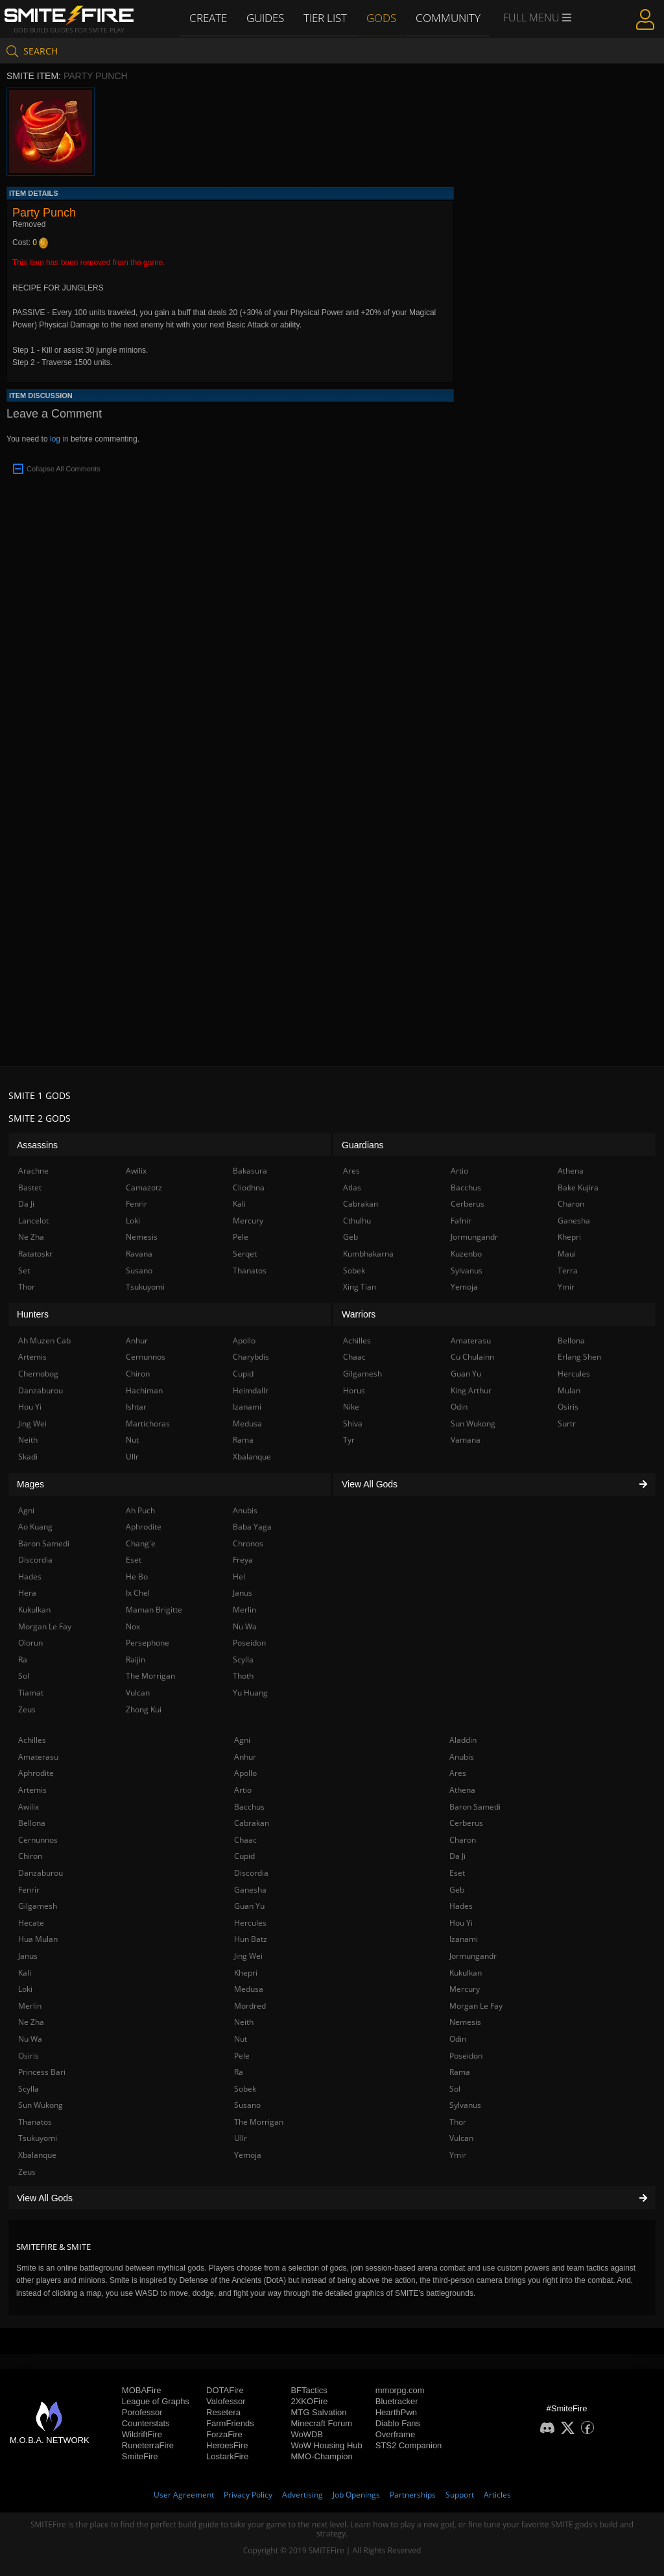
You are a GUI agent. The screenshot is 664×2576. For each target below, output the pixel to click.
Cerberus (466, 1822)
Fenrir (29, 1889)
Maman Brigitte (154, 1609)
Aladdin (463, 1739)
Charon (462, 1839)
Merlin (30, 2005)
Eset (457, 1872)
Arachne (33, 1170)
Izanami (463, 1938)
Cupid (244, 1855)
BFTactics (308, 2390)
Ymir (457, 2154)
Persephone (147, 1642)
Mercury (464, 1988)
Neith (244, 2021)
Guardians (363, 1145)
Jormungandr (473, 1955)
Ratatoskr (35, 1253)
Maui (567, 1253)
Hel (239, 1576)
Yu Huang (250, 1692)
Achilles (32, 1739)
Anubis (461, 1756)
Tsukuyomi (37, 2138)
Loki (25, 1988)
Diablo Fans (397, 2423)
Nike (351, 1406)
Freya (243, 1559)
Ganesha (250, 1889)
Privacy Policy (248, 2494)
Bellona (31, 1822)
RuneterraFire (148, 2445)
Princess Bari (41, 2071)
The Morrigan (258, 2121)
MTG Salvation (318, 2412)
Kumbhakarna (368, 1253)
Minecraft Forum (321, 2423)
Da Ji (457, 1855)
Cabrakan (251, 1822)
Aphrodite (36, 1772)
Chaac (245, 1839)
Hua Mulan (38, 1938)
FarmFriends (230, 2423)
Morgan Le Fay (476, 2005)
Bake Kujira (578, 1187)
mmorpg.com (400, 2390)
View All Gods (332, 2198)
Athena (462, 1789)
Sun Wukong (40, 2104)
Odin (457, 2038)
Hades (461, 1905)
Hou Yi (461, 1922)
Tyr (349, 1439)
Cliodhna (249, 1187)
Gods (382, 17)
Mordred (250, 2005)
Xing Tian (359, 1286)
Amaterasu (38, 1756)
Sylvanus (465, 2104)
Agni (242, 1739)
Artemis (32, 1789)
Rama (459, 2071)
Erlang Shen (579, 1356)
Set (24, 1270)
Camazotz (144, 1187)
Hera (27, 1592)
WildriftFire (142, 2434)
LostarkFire (227, 2456)
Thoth (243, 1675)
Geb (456, 1889)
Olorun (30, 1642)
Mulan (569, 1390)
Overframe (395, 2434)
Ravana (139, 1253)
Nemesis (465, 2021)
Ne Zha (31, 2021)
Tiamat (30, 1692)
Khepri (245, 1972)
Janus (28, 1955)
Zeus (27, 2171)
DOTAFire (225, 2390)
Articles (497, 2494)
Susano (247, 2104)
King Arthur (471, 1390)
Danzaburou (40, 1872)
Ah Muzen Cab (44, 1340)
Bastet (30, 1187)
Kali (24, 1972)
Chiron (30, 1855)
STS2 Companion (408, 2445)
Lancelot (33, 1220)
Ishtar (136, 1406)
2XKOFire (308, 2401)
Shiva (352, 1423)
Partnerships (413, 2494)
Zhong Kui (143, 1709)
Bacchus (249, 1806)
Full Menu (536, 18)
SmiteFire (140, 2456)
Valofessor (225, 2401)
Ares (457, 1772)
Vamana (465, 1439)
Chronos (248, 1543)
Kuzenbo (466, 1253)
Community (448, 17)
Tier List (327, 17)
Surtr (567, 1423)
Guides (266, 17)
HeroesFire (227, 2445)
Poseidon (465, 2055)
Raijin (135, 1659)
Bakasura (250, 1170)
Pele (242, 2055)
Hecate (31, 1922)
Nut (240, 2038)
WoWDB (306, 2434)
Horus (354, 1390)
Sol (454, 2088)
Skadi (28, 1456)
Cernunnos (38, 1839)
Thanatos (35, 2121)
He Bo (137, 1576)
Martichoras (148, 1423)
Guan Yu (249, 1905)
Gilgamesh (37, 1905)
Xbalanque (37, 2154)
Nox (133, 1626)
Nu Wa (30, 2038)
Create (209, 17)
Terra (568, 1270)
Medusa (248, 1988)
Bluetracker (396, 2401)
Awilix (28, 1806)
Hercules (250, 1922)
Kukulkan (465, 1972)
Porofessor (142, 2412)
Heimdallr (250, 1390)
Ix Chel (138, 1592)
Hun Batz (250, 1938)
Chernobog (38, 1373)
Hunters (33, 1314)
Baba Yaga (252, 1526)
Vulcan (461, 2138)
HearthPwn (396, 2412)
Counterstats (146, 2423)
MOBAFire (141, 2390)
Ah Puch (140, 1510)
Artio (243, 1789)
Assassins (37, 1145)
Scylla (28, 2088)
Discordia (251, 1872)
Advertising (302, 2494)
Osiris (28, 2055)
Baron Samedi (475, 1806)
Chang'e (141, 1543)
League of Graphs (155, 2401)
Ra (238, 2071)
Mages (30, 1484)
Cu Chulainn (472, 1356)
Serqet (245, 1253)
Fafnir (461, 1220)
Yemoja (247, 2154)
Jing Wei (248, 1955)
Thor (457, 2121)
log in (59, 438)
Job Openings (356, 2494)
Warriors (358, 1314)
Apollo (245, 1772)
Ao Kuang (35, 1526)
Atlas (352, 1187)
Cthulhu (357, 1220)
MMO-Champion (321, 2456)
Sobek (245, 2088)
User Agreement (184, 2494)
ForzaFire (224, 2434)
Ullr (240, 2138)
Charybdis (251, 1356)
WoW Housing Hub (326, 2445)
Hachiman (144, 1390)
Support (459, 2494)
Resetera (223, 2412)
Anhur (245, 1756)
